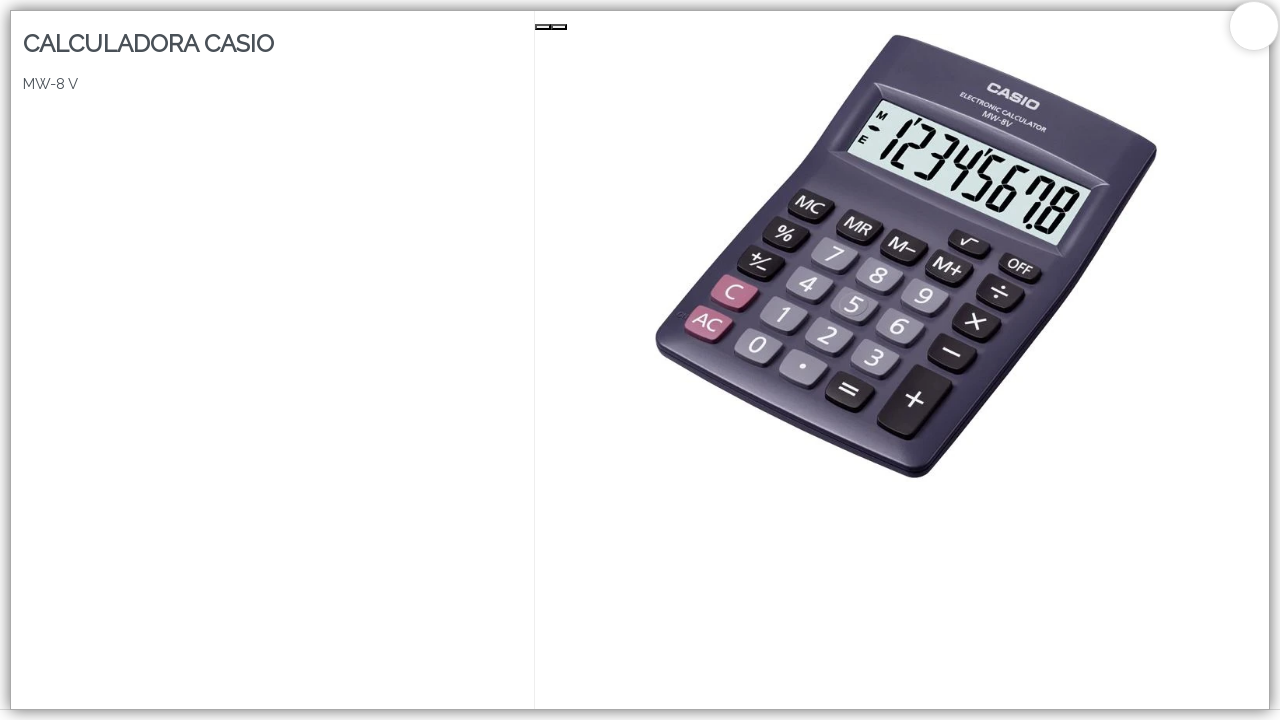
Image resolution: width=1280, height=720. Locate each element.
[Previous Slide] (543, 27)
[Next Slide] (559, 27)
